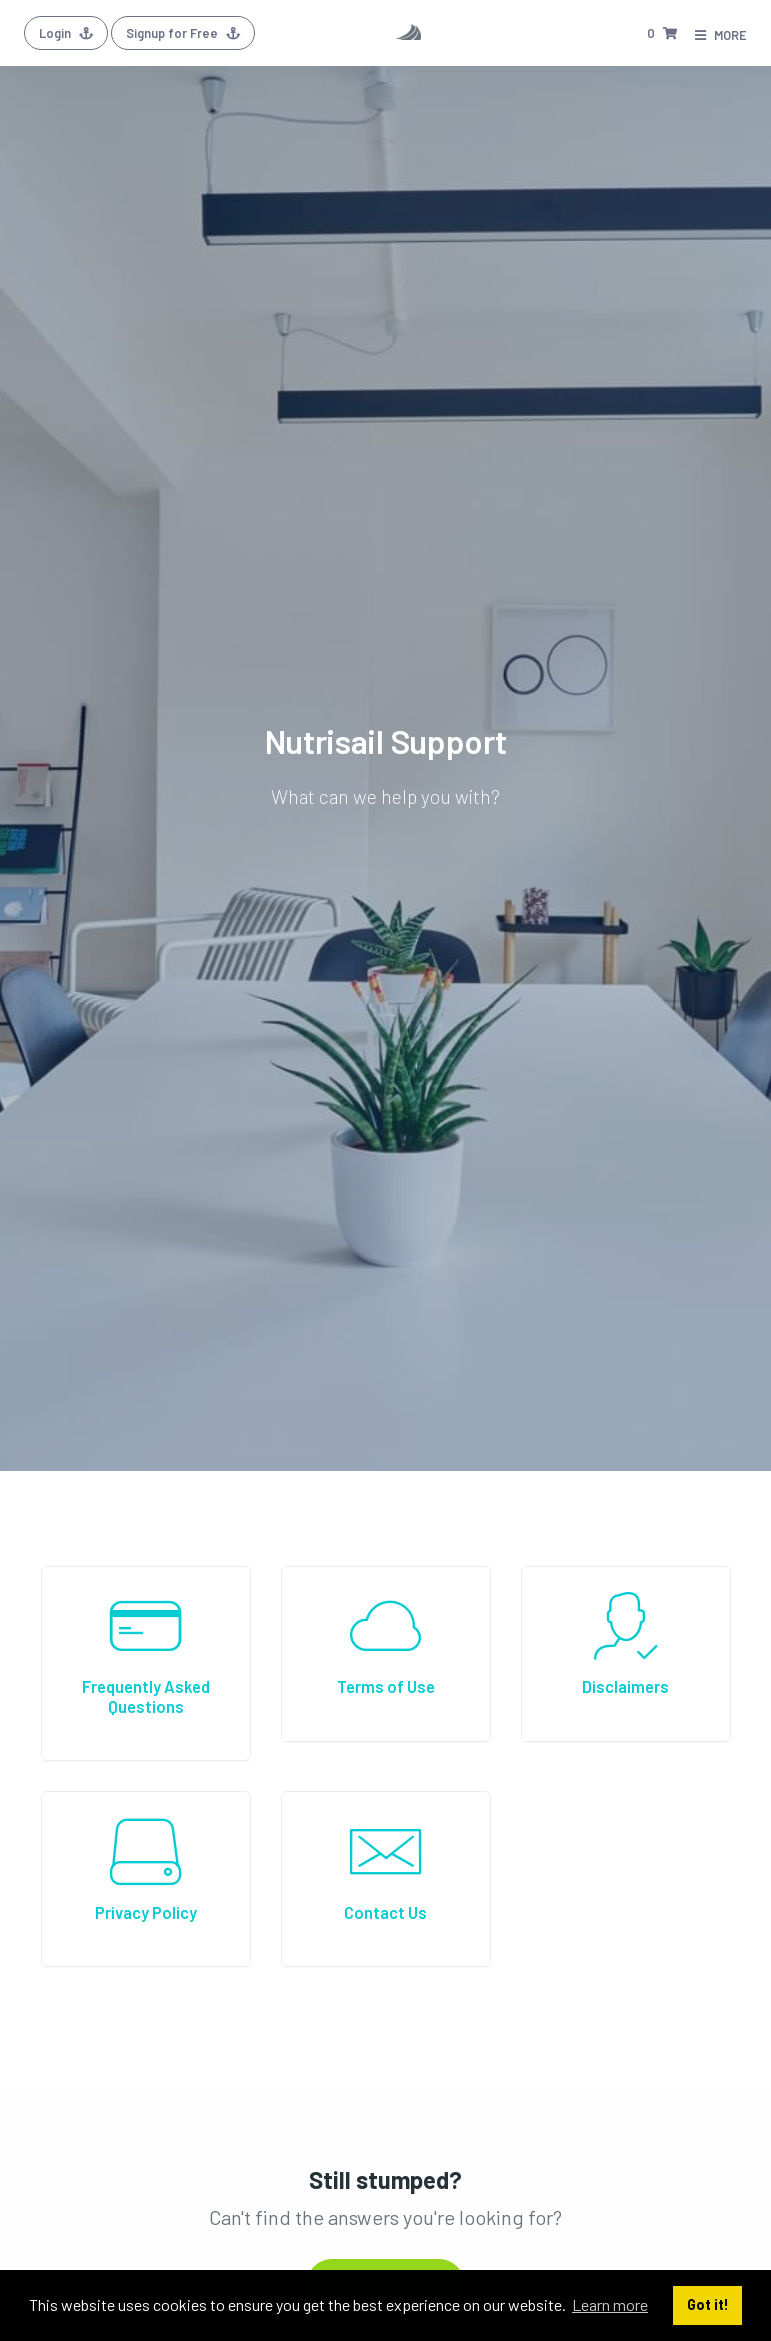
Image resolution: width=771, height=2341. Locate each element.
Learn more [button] (610, 2304)
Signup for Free (183, 33)
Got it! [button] (708, 2304)
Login (66, 33)
